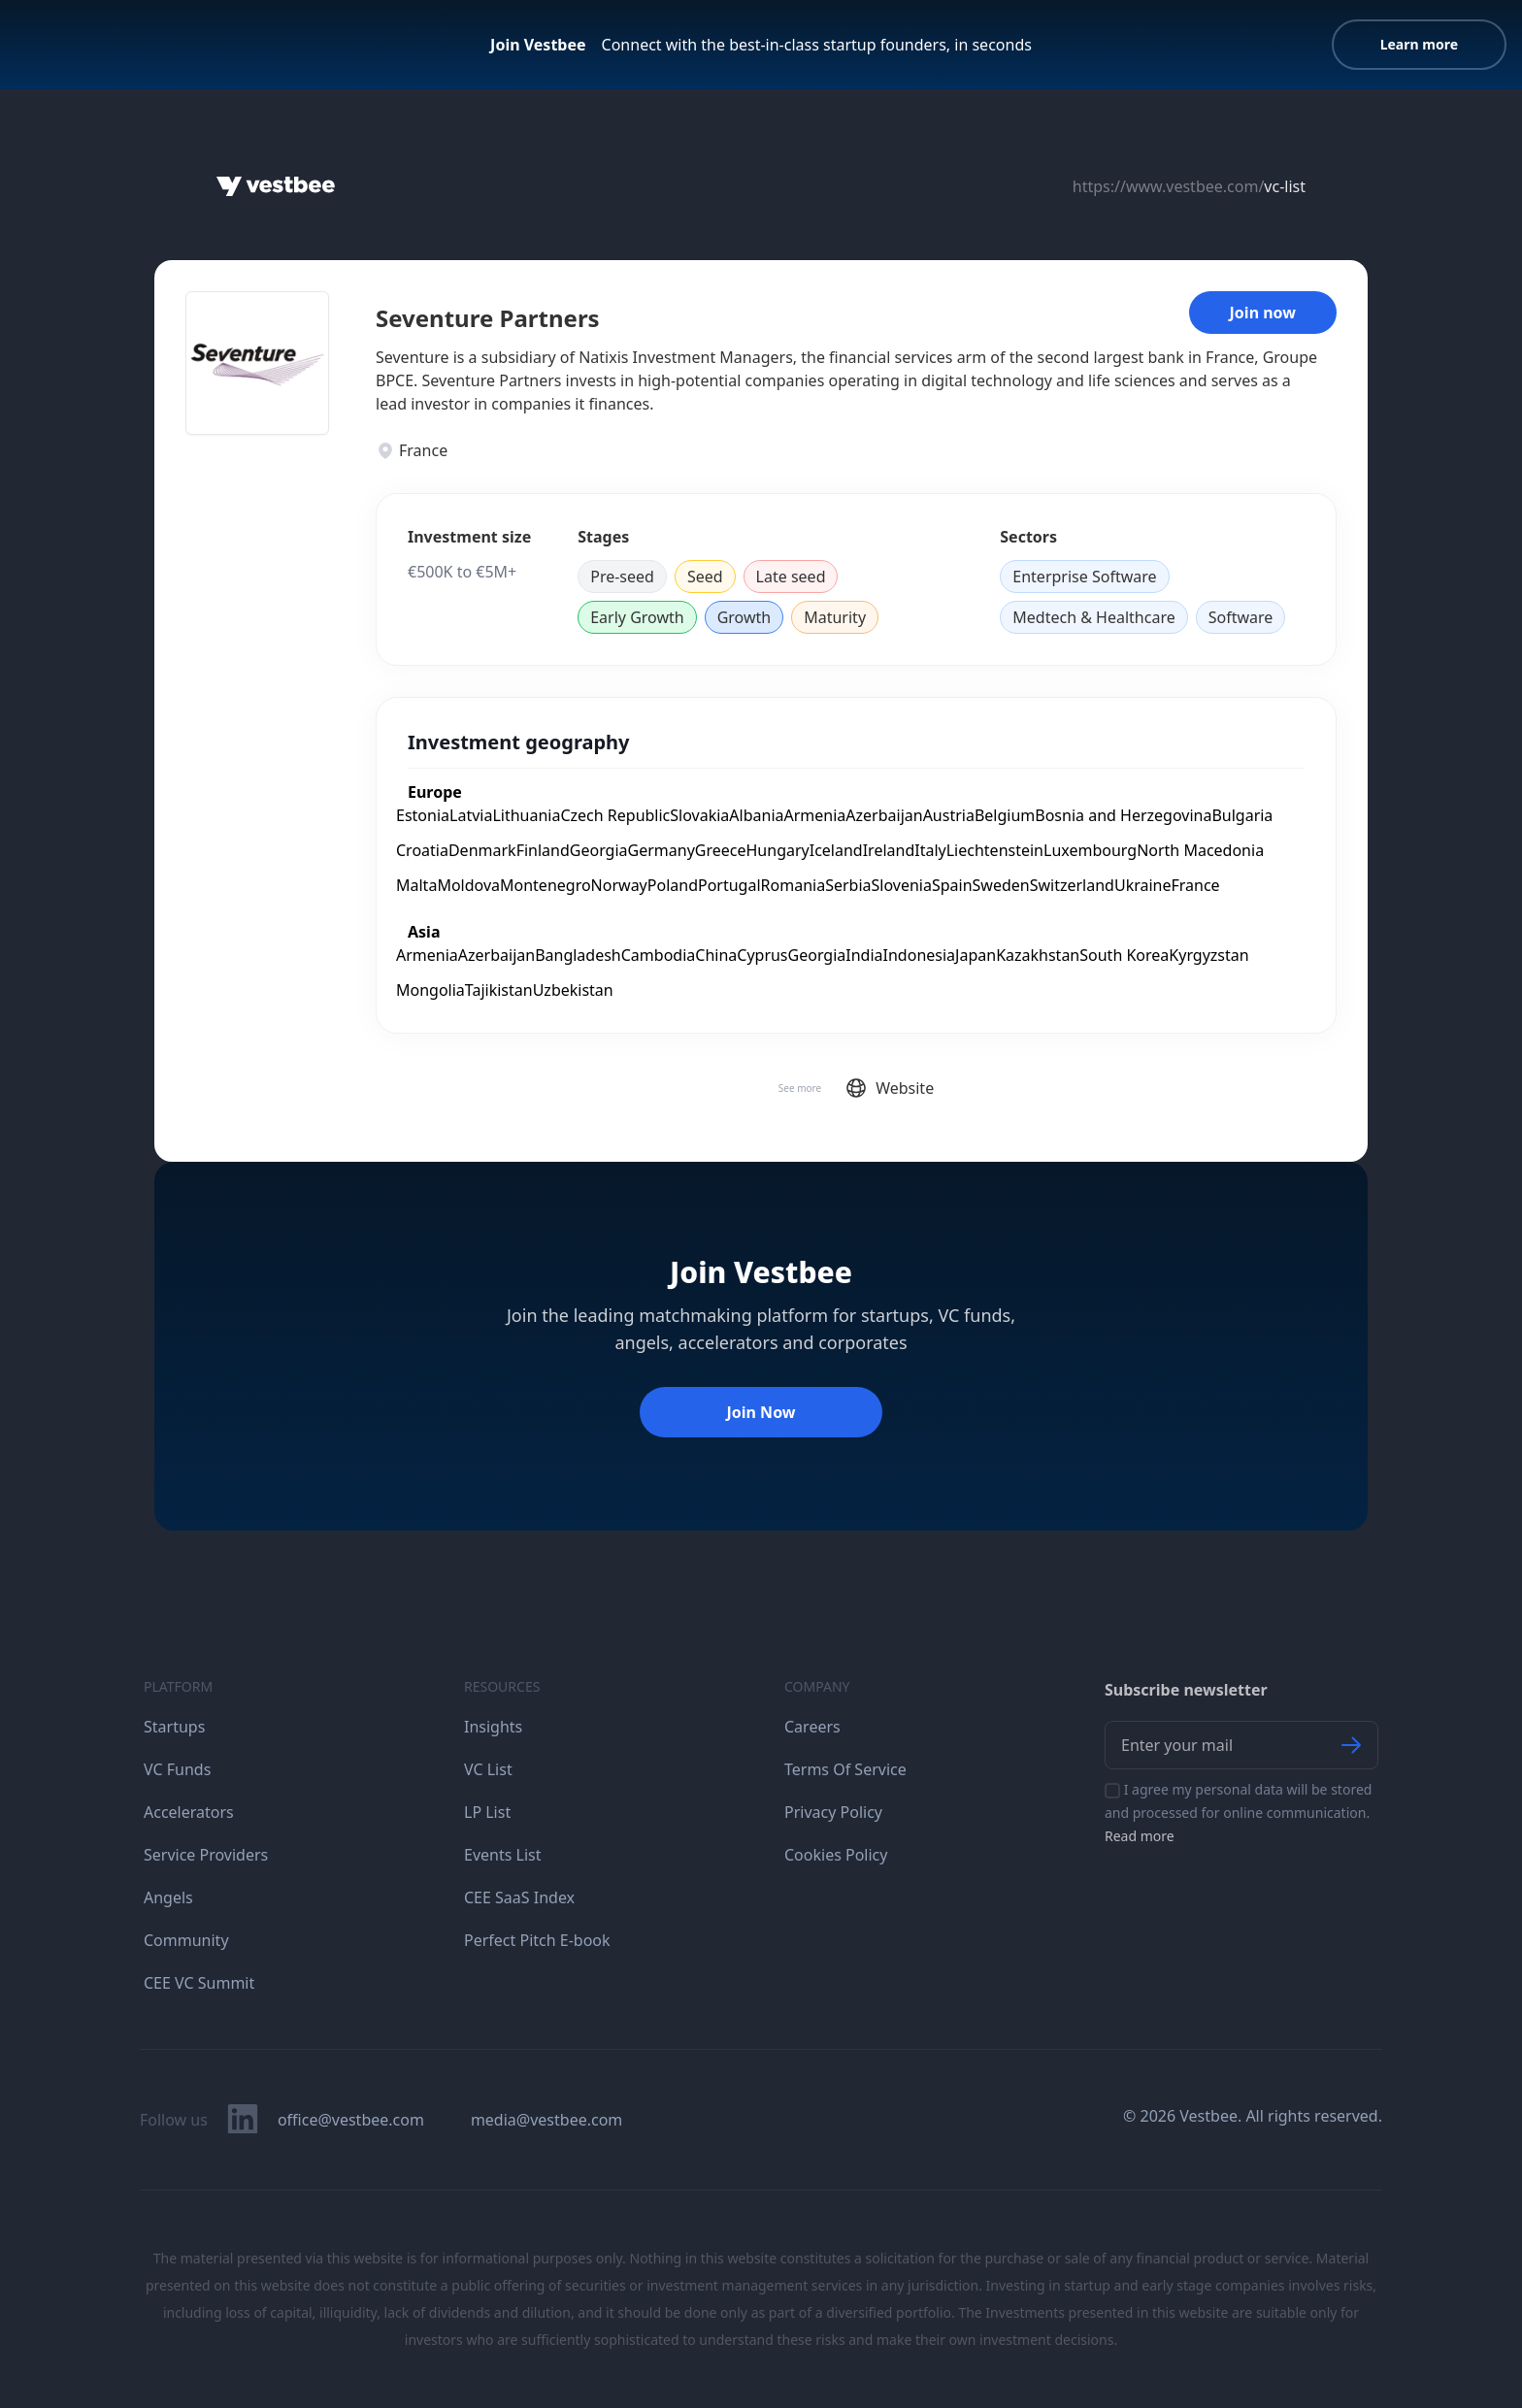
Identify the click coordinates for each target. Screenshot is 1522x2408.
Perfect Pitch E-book (537, 1940)
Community (186, 1940)
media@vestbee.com (546, 2119)
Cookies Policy (835, 1854)
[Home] (275, 186)
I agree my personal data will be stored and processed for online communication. (1238, 1812)
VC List (488, 1769)
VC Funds (177, 1769)
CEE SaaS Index (519, 1897)
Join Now (760, 1412)
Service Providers (206, 1854)
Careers (812, 1726)
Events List (503, 1854)
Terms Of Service (845, 1769)
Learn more (1419, 44)
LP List (487, 1812)
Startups (174, 1726)
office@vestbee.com (351, 2119)
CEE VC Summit (199, 1983)
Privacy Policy (833, 1812)
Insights (493, 1726)
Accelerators (189, 1812)
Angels (168, 1897)
